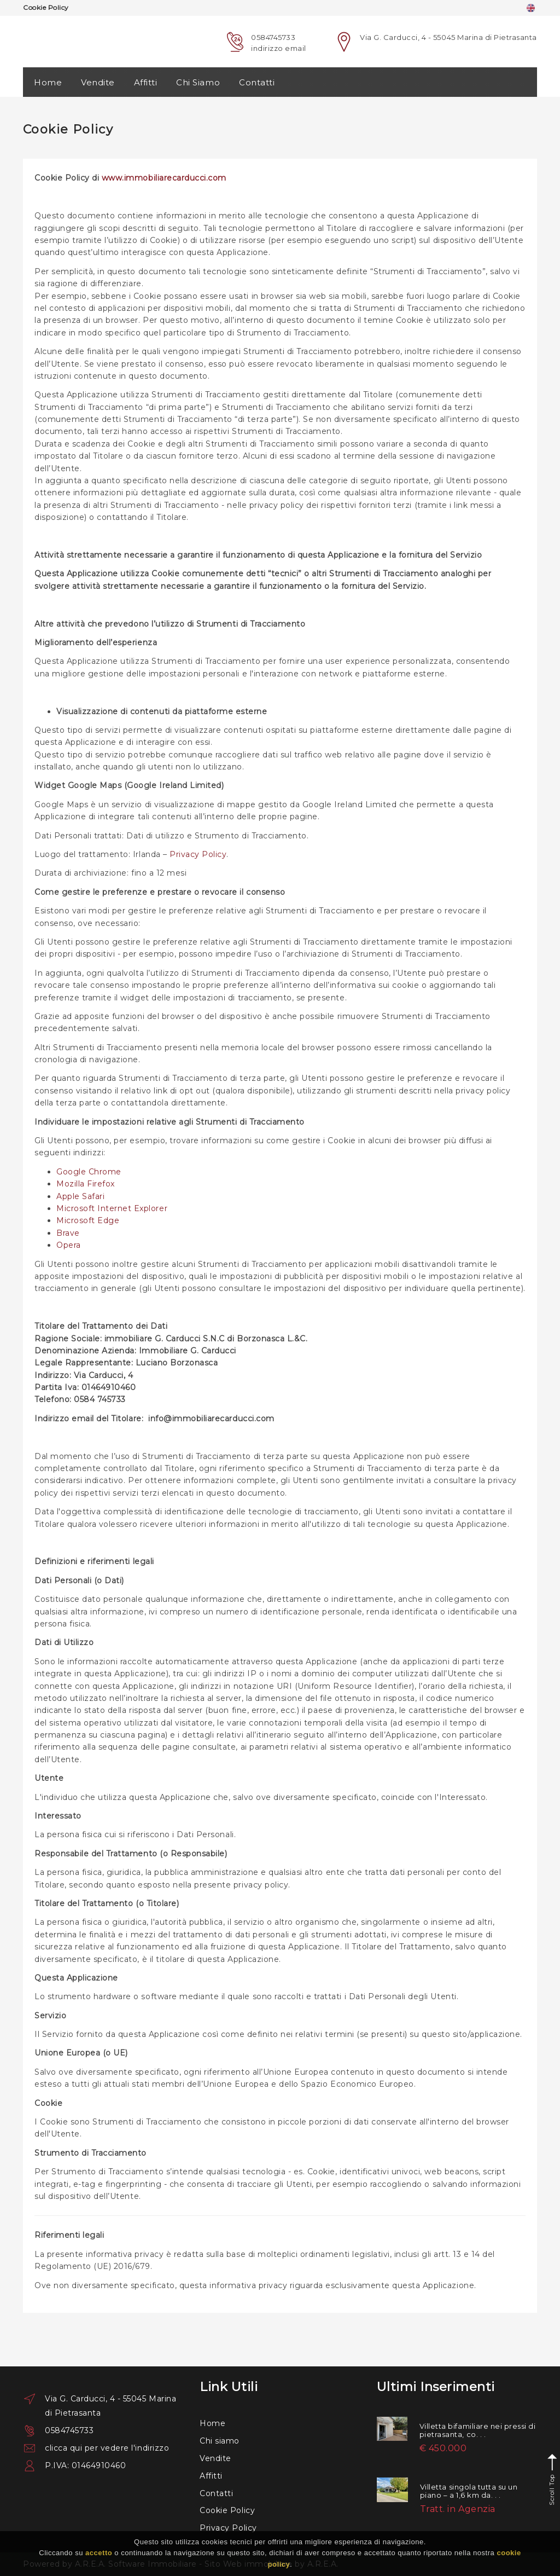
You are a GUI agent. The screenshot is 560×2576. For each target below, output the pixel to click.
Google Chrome (88, 1172)
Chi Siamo (198, 82)
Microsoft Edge (87, 1220)
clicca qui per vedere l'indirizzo (107, 2448)
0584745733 (273, 37)
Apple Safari (80, 1196)
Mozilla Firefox (85, 1184)
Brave (68, 1233)
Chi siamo (220, 2441)
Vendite (98, 82)
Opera (68, 1245)
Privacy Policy (198, 854)
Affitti (146, 82)
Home (48, 82)
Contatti (257, 82)
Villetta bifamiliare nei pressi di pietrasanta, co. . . (477, 2430)
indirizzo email (278, 48)
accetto (98, 2553)
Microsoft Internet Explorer (111, 1208)
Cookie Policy (227, 2510)
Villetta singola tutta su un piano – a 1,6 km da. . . (469, 2490)
